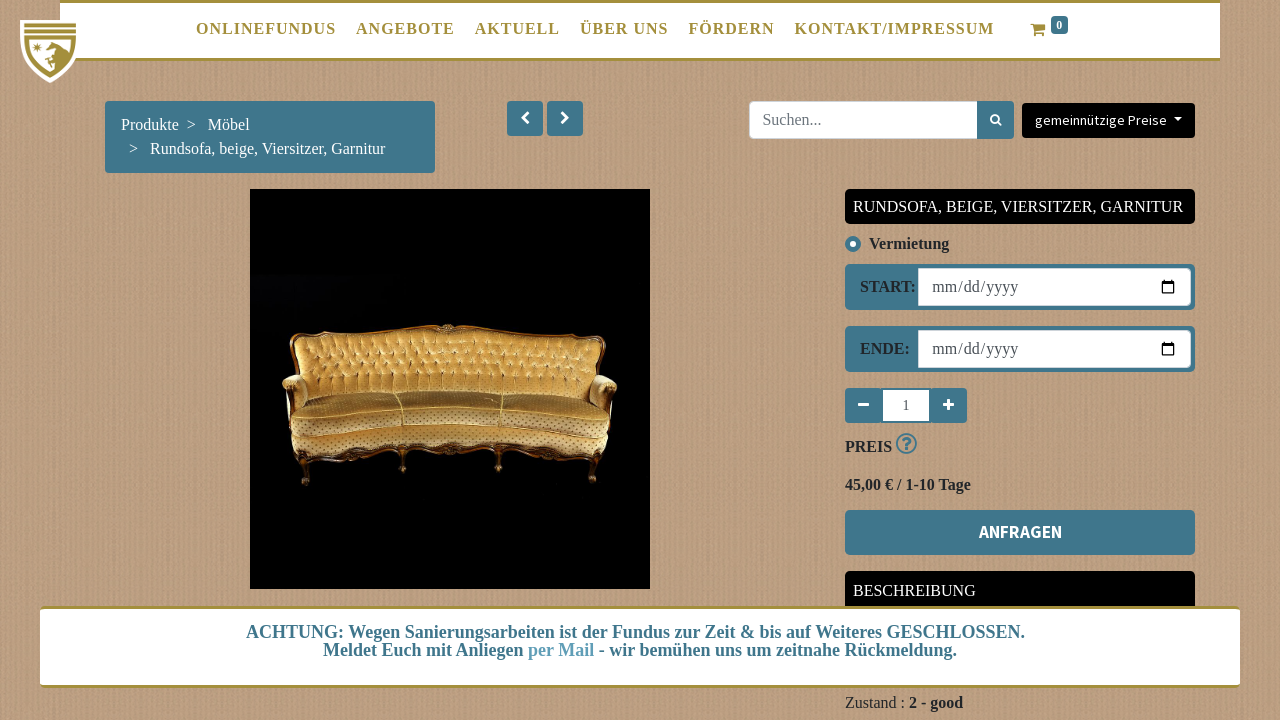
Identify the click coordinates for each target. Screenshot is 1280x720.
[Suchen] (995, 120)
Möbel (229, 124)
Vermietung (909, 243)
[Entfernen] (863, 405)
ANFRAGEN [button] (1020, 532)
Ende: (881, 348)
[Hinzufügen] (948, 405)
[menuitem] (266, 29)
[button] (525, 118)
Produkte (150, 124)
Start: (881, 286)
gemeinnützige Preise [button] (1102, 120)
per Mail (561, 650)
